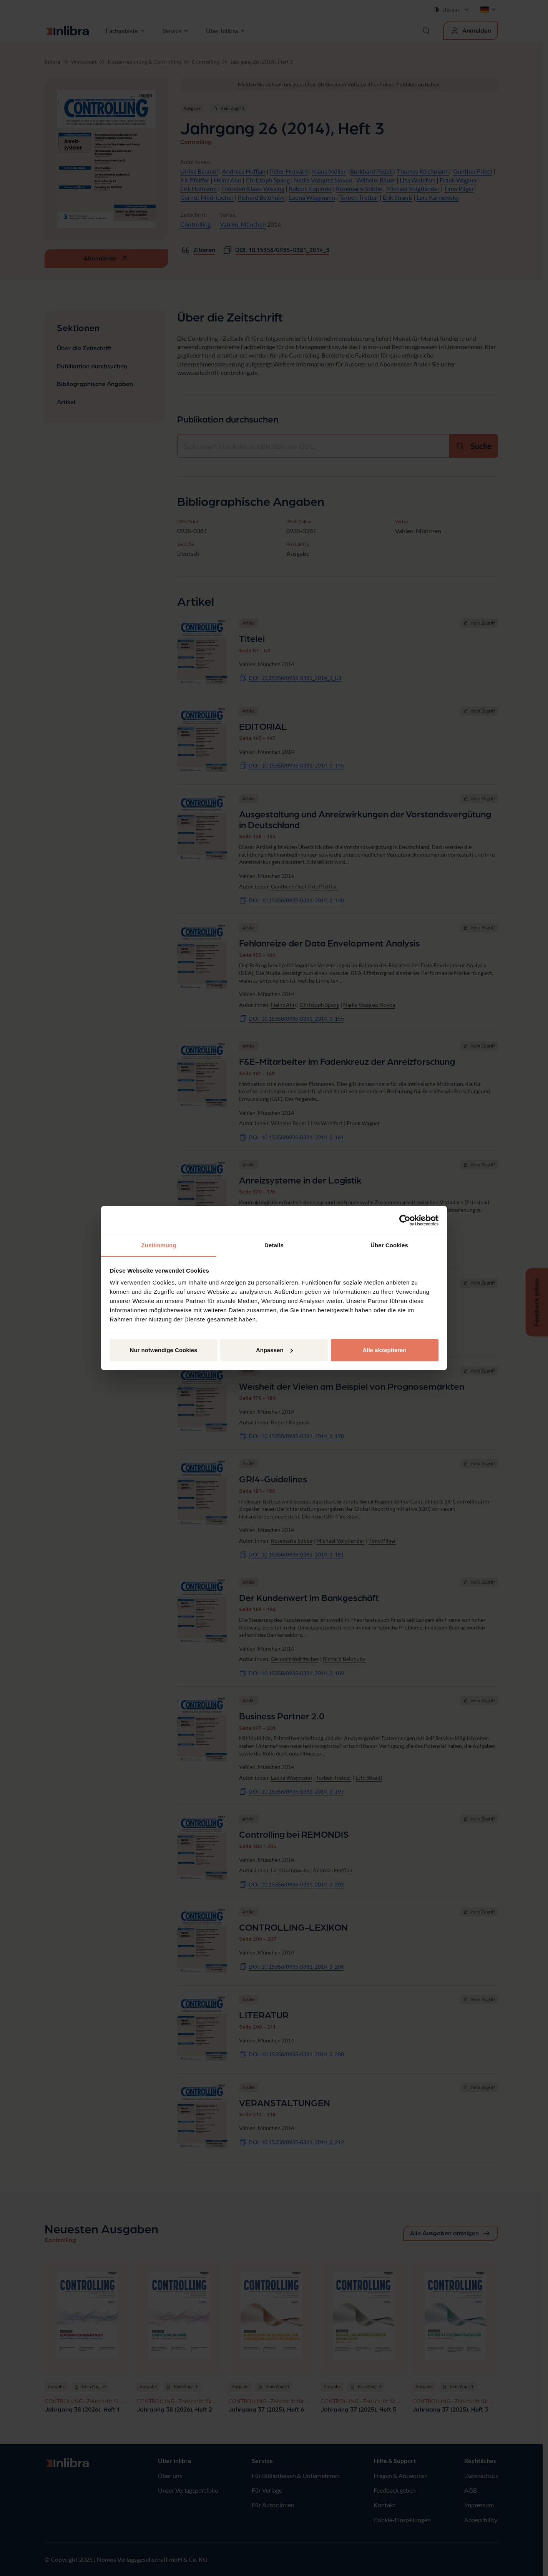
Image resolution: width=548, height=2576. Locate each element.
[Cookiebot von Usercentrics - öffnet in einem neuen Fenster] (404, 1220)
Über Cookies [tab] (389, 1245)
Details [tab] (274, 1245)
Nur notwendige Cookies (164, 1350)
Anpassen (274, 1350)
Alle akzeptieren (384, 1350)
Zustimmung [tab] (158, 1245)
